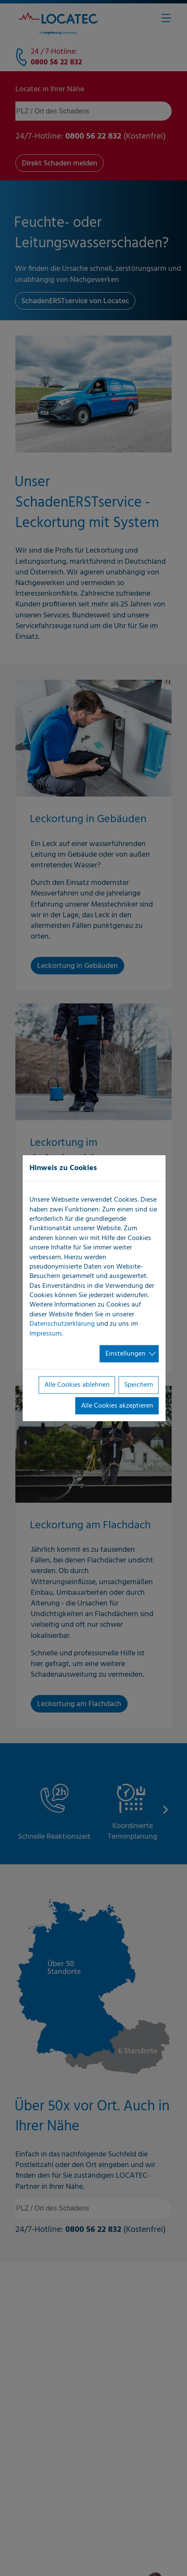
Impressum (45, 1333)
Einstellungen (125, 1353)
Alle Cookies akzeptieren (117, 1405)
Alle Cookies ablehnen (77, 1385)
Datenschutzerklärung (62, 1324)
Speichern (138, 1385)
